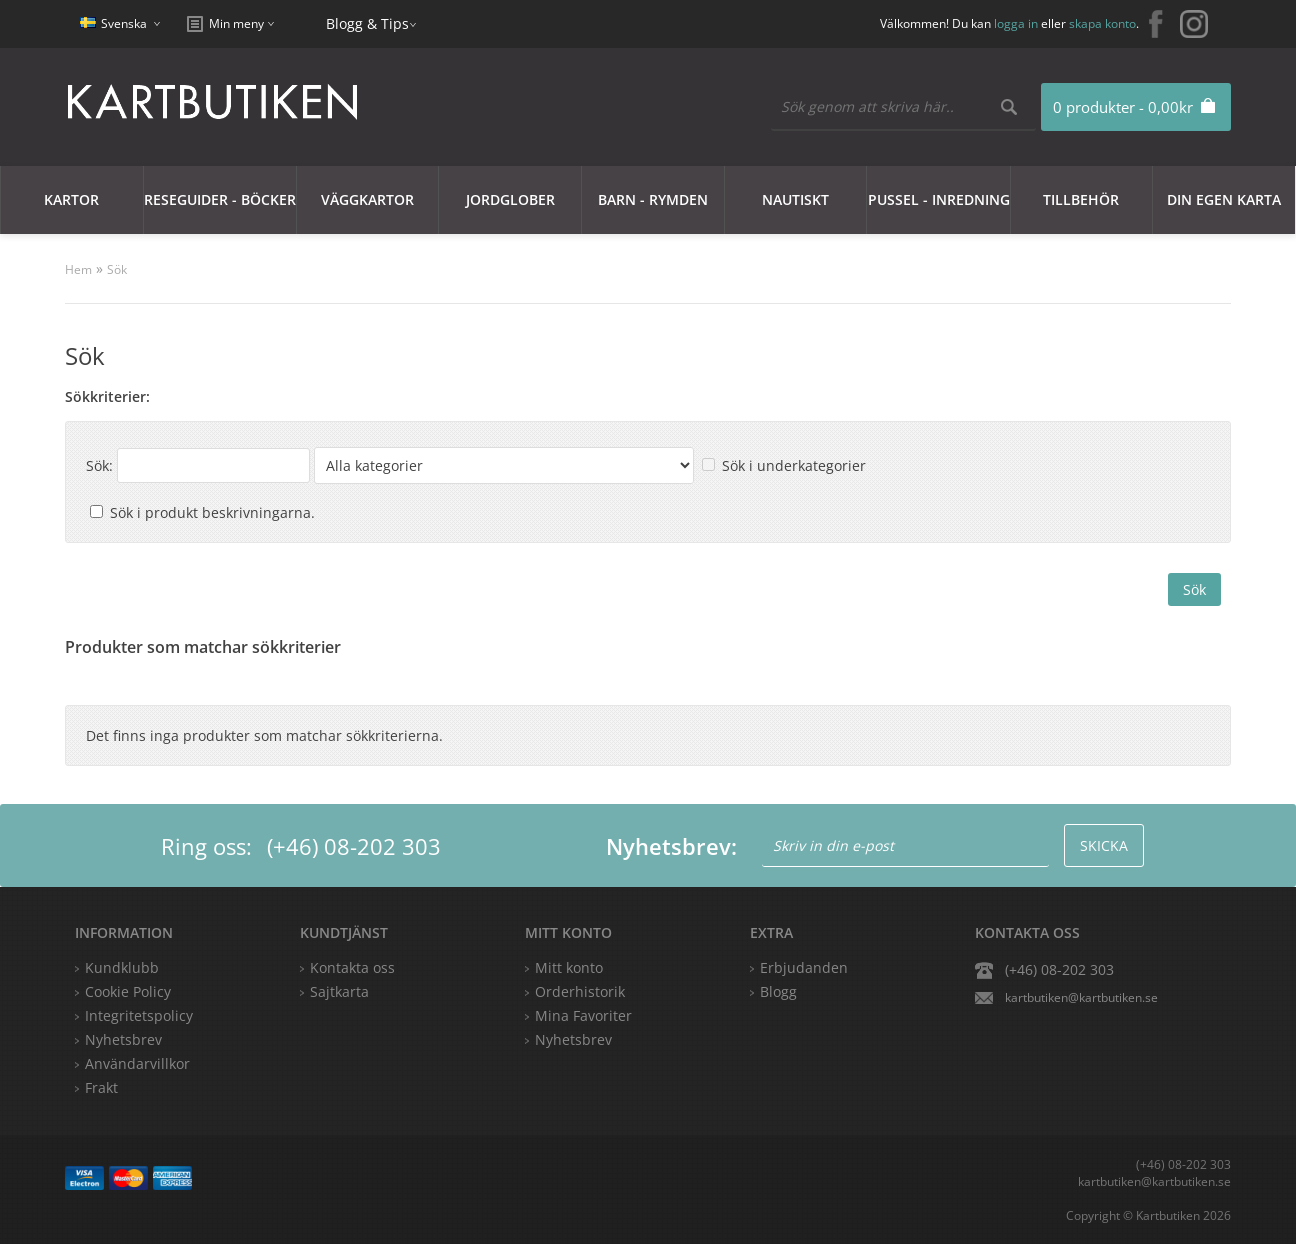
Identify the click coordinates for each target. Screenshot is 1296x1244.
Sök (117, 269)
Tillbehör (1081, 199)
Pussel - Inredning (939, 199)
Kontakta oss (352, 967)
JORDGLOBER (510, 199)
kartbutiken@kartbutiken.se (1081, 997)
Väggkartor (367, 199)
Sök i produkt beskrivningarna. (212, 512)
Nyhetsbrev (573, 1039)
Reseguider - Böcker (220, 199)
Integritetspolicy (139, 1015)
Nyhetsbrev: (671, 846)
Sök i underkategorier (794, 465)
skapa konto (1102, 23)
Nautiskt (795, 199)
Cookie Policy (128, 991)
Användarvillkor (137, 1063)
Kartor (71, 199)
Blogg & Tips (367, 23)
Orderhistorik (580, 991)
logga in (1016, 23)
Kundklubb (122, 967)
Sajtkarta (339, 991)
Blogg (778, 991)
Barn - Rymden (653, 199)
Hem (78, 269)
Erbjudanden (804, 967)
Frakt (101, 1087)
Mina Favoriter (583, 1015)
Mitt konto (569, 967)
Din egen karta (1224, 199)
